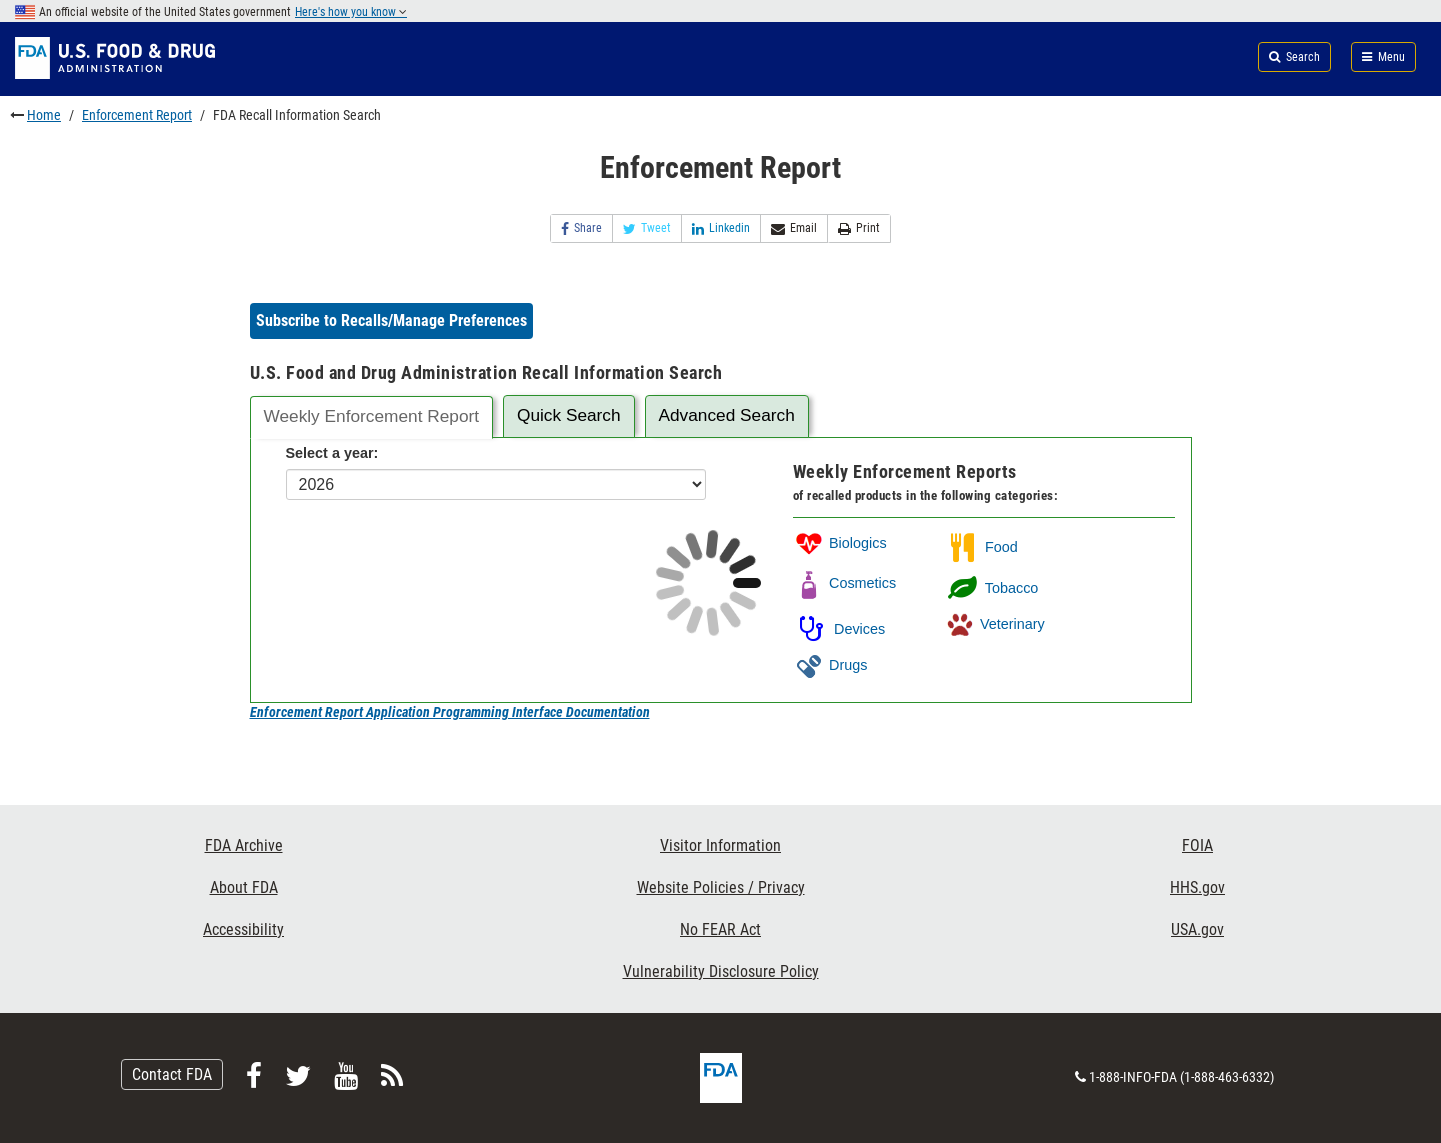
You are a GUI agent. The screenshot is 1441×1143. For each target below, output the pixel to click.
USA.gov (1197, 929)
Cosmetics (844, 583)
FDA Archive (244, 845)
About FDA (244, 887)
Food (981, 547)
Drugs (830, 665)
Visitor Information (720, 845)
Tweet (647, 228)
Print (859, 228)
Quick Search (569, 415)
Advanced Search (727, 415)
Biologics (840, 543)
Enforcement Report (137, 115)
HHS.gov (1197, 887)
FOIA (1197, 845)
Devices (839, 629)
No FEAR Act (720, 929)
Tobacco (991, 588)
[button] (391, 321)
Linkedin (721, 228)
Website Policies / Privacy (721, 887)
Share (581, 228)
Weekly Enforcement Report (371, 416)
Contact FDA (172, 1074)
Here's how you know (351, 12)
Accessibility (243, 929)
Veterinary (994, 624)
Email (794, 228)
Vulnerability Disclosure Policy (721, 971)
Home (44, 115)
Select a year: (332, 453)
